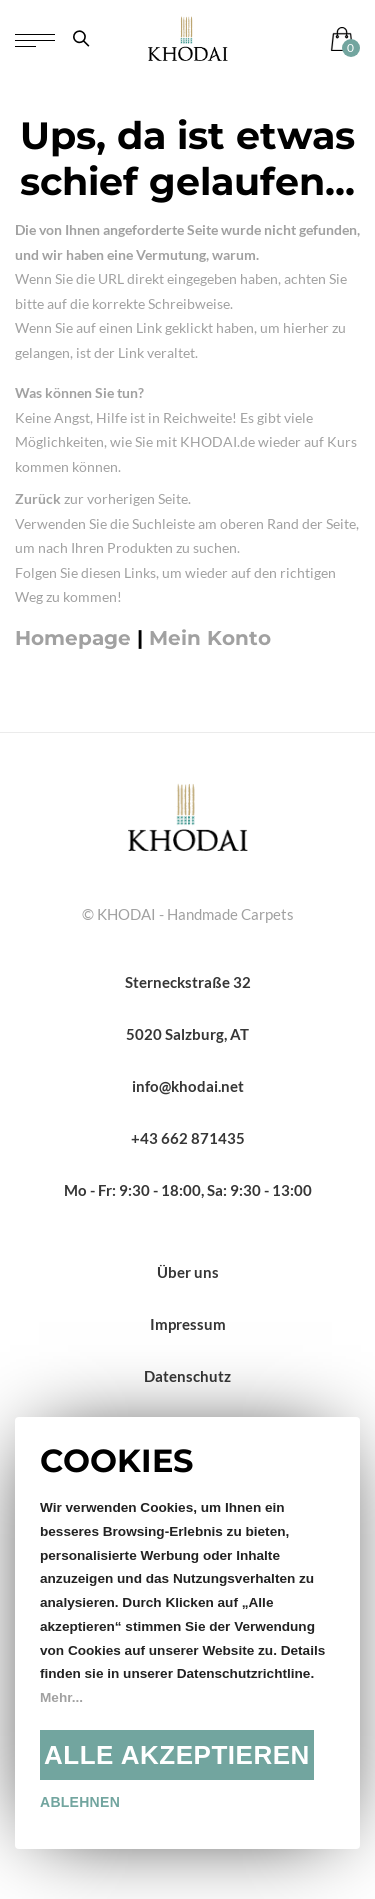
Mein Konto (210, 638)
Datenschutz (187, 1376)
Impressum (188, 1324)
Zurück (38, 498)
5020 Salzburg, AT (187, 1034)
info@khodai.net (188, 1086)
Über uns (188, 1272)
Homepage (73, 638)
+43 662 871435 (188, 1138)
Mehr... (61, 1697)
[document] (187, 1633)
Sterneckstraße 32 (188, 982)
